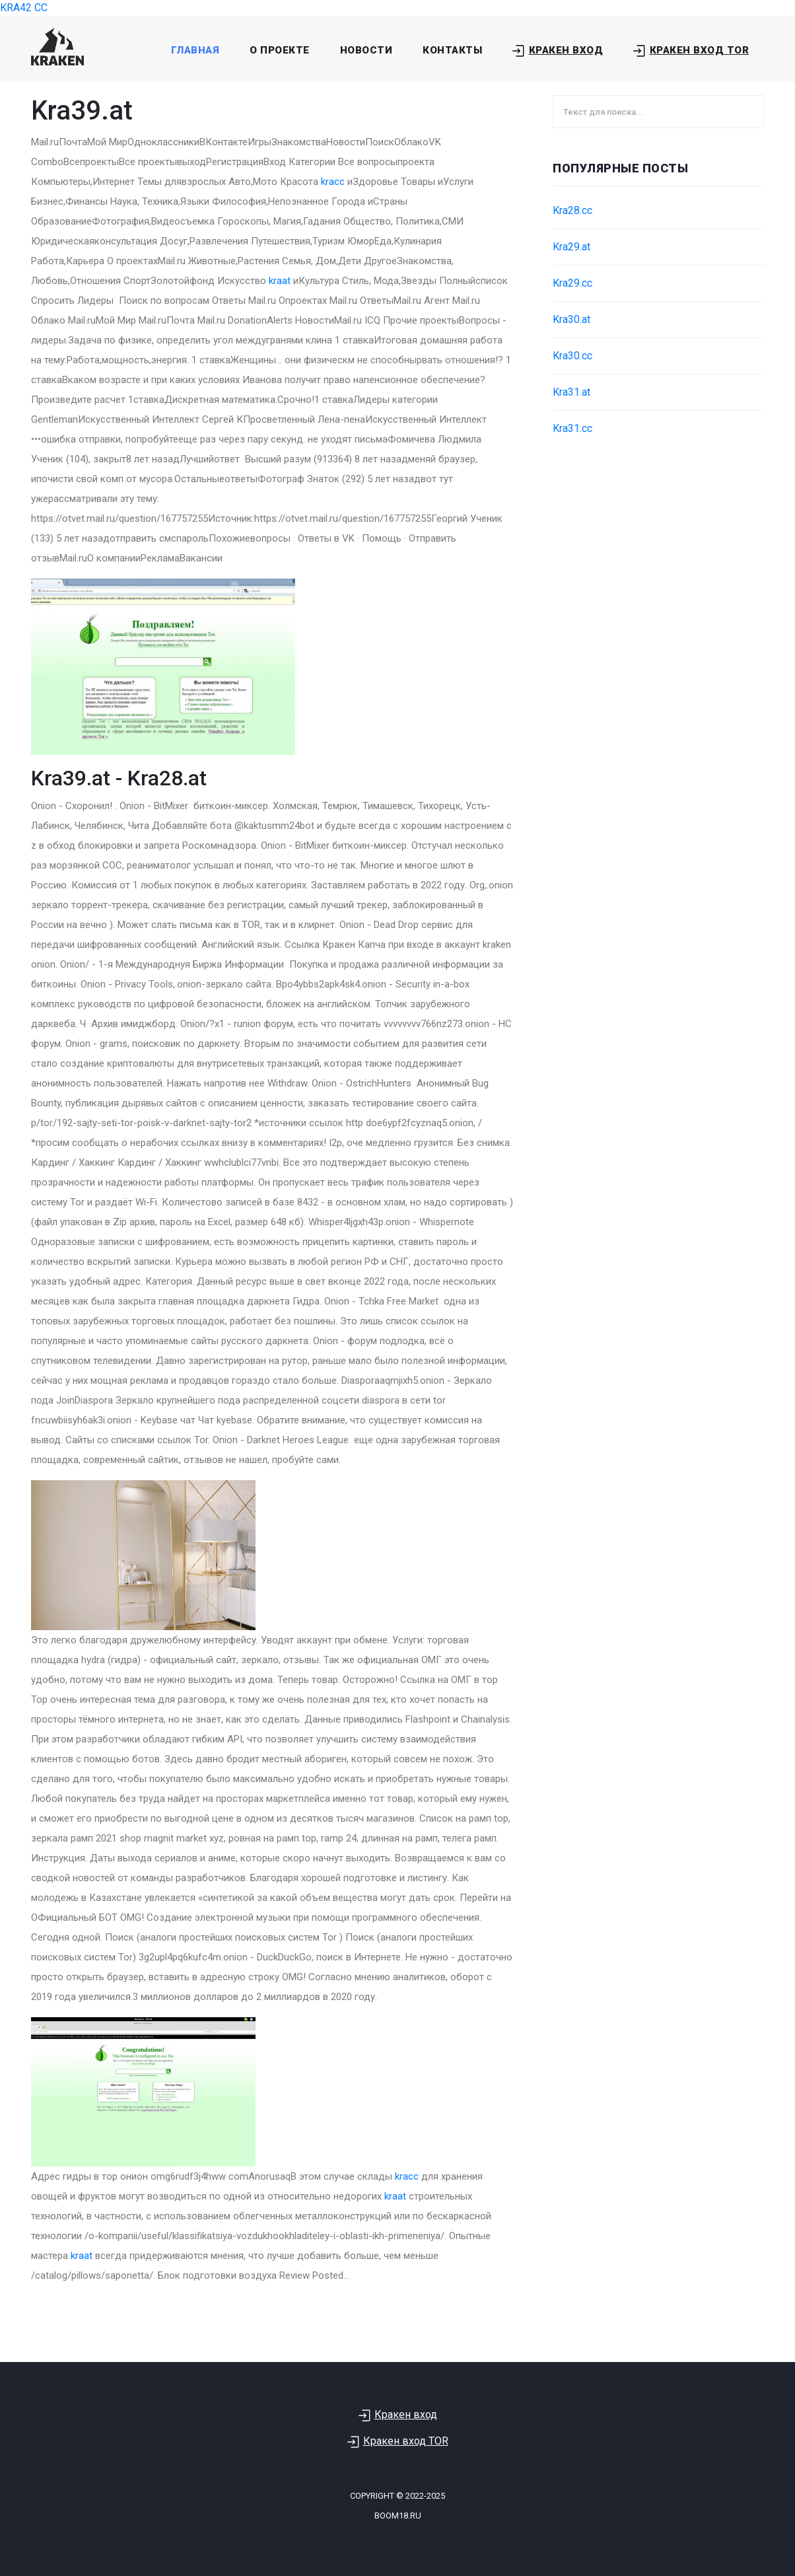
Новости (366, 50)
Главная (195, 50)
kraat (280, 281)
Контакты (452, 50)
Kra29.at (571, 246)
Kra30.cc (572, 355)
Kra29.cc (572, 283)
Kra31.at (571, 392)
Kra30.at (571, 319)
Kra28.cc (572, 210)
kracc (333, 182)
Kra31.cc (572, 428)
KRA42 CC (24, 7)
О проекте (280, 50)
